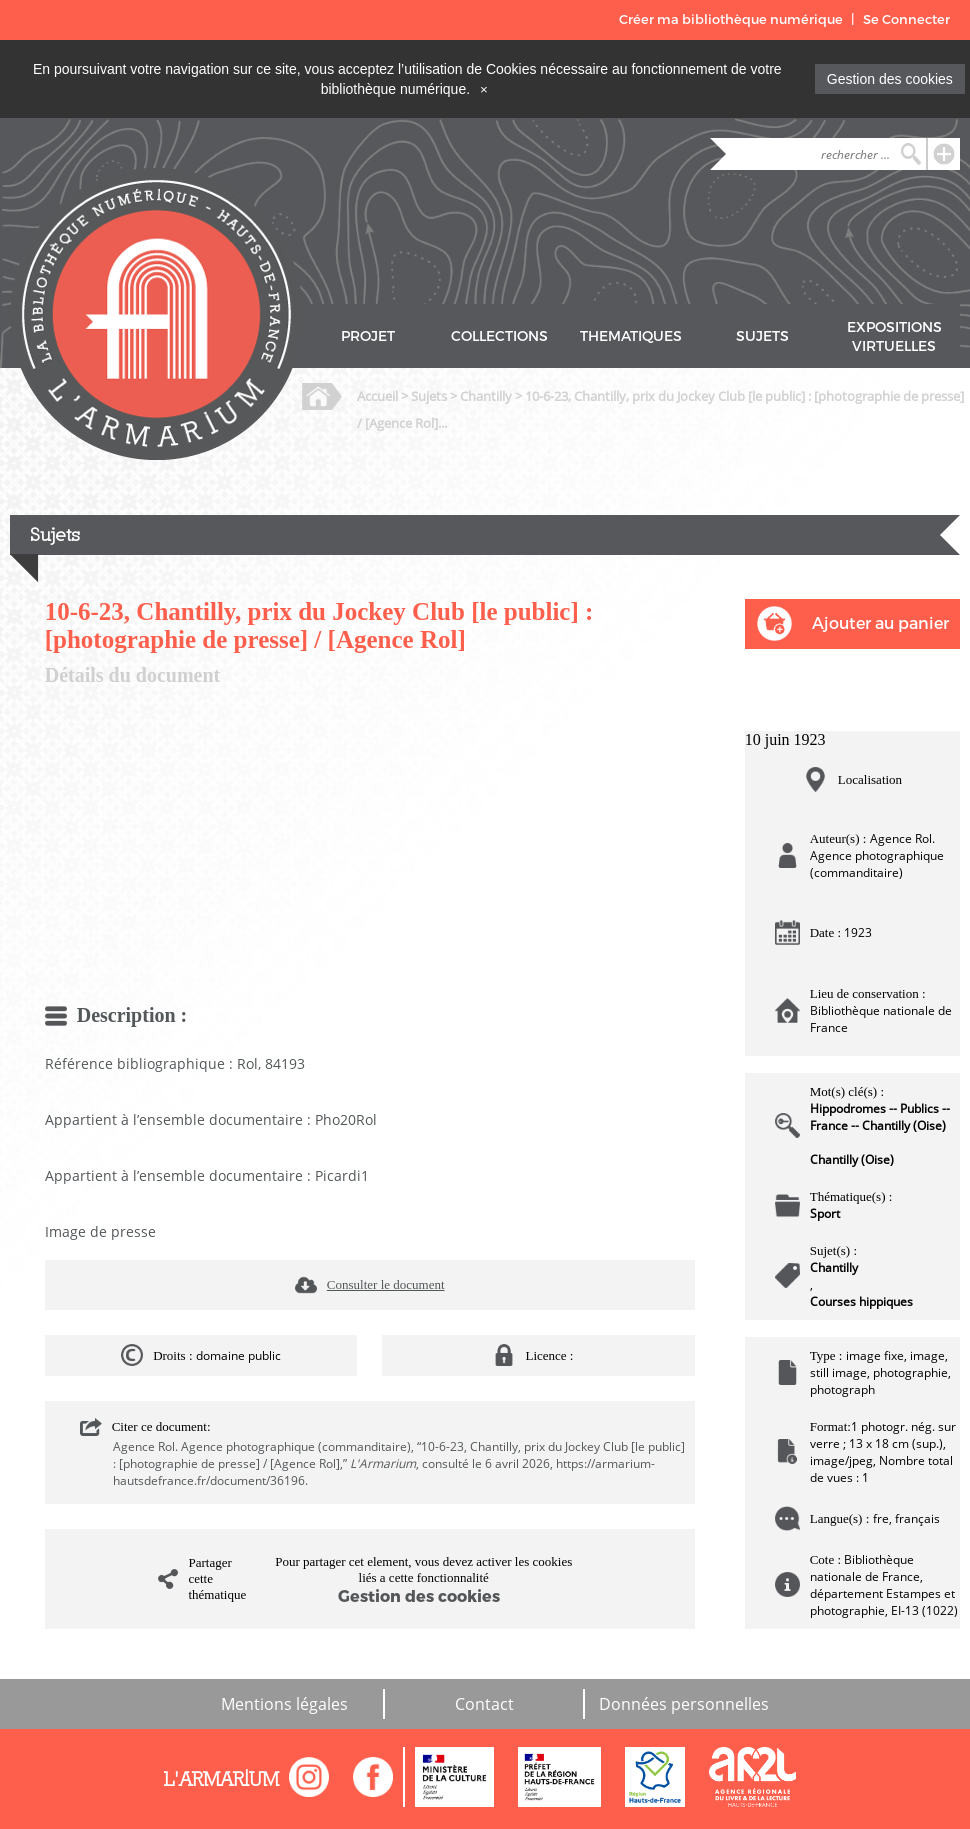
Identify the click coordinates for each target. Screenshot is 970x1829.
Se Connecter (906, 19)
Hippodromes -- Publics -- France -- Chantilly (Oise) (880, 1117)
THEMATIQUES (631, 336)
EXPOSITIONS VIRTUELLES (894, 337)
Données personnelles (684, 1704)
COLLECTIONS (499, 336)
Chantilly (486, 396)
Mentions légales (284, 1704)
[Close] (484, 89)
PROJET (368, 336)
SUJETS (762, 336)
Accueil (377, 396)
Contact (484, 1704)
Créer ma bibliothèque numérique (731, 19)
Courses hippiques (861, 1301)
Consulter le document (386, 1284)
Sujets (429, 396)
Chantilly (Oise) (852, 1159)
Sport (825, 1213)
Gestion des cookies (890, 79)
